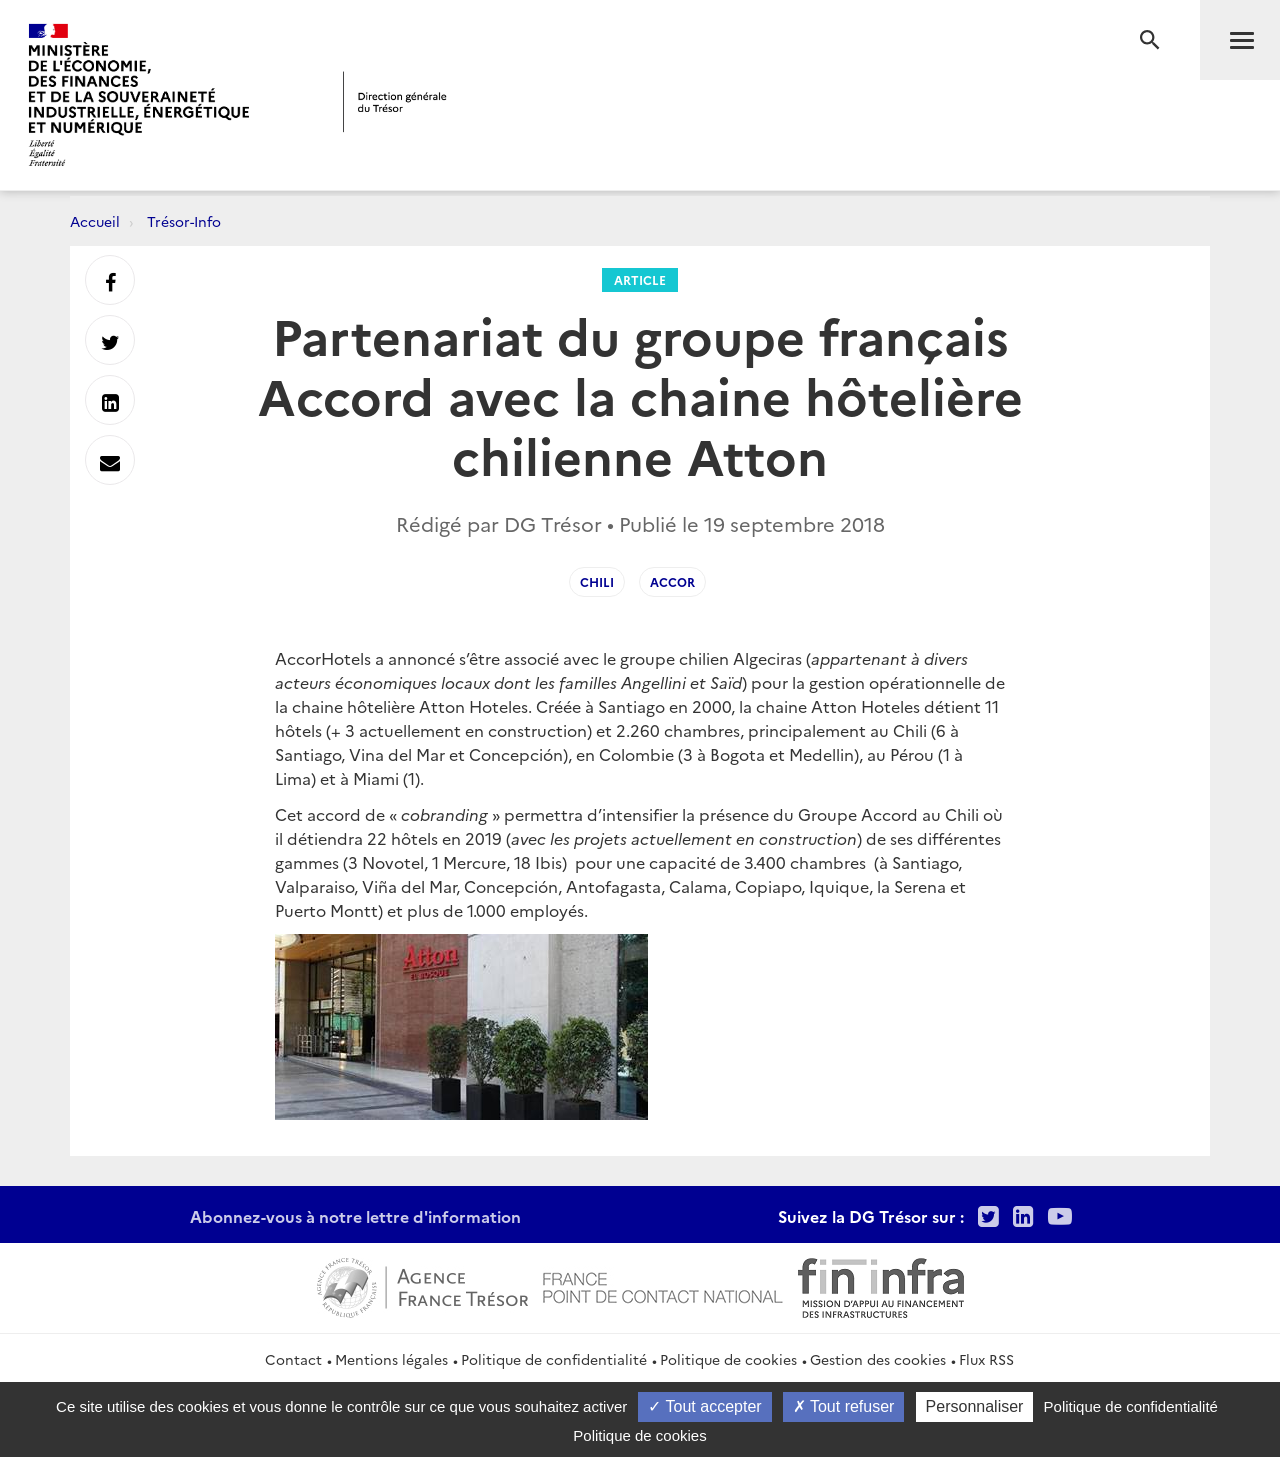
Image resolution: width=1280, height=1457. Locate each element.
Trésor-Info (184, 221)
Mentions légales (391, 1359)
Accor (672, 581)
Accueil (95, 221)
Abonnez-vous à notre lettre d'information (355, 1216)
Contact (293, 1359)
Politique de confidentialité (554, 1359)
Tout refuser (844, 1406)
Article (640, 279)
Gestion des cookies (878, 1359)
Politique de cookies (728, 1359)
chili (597, 581)
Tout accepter (704, 1406)
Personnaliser (975, 1406)
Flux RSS (986, 1359)
